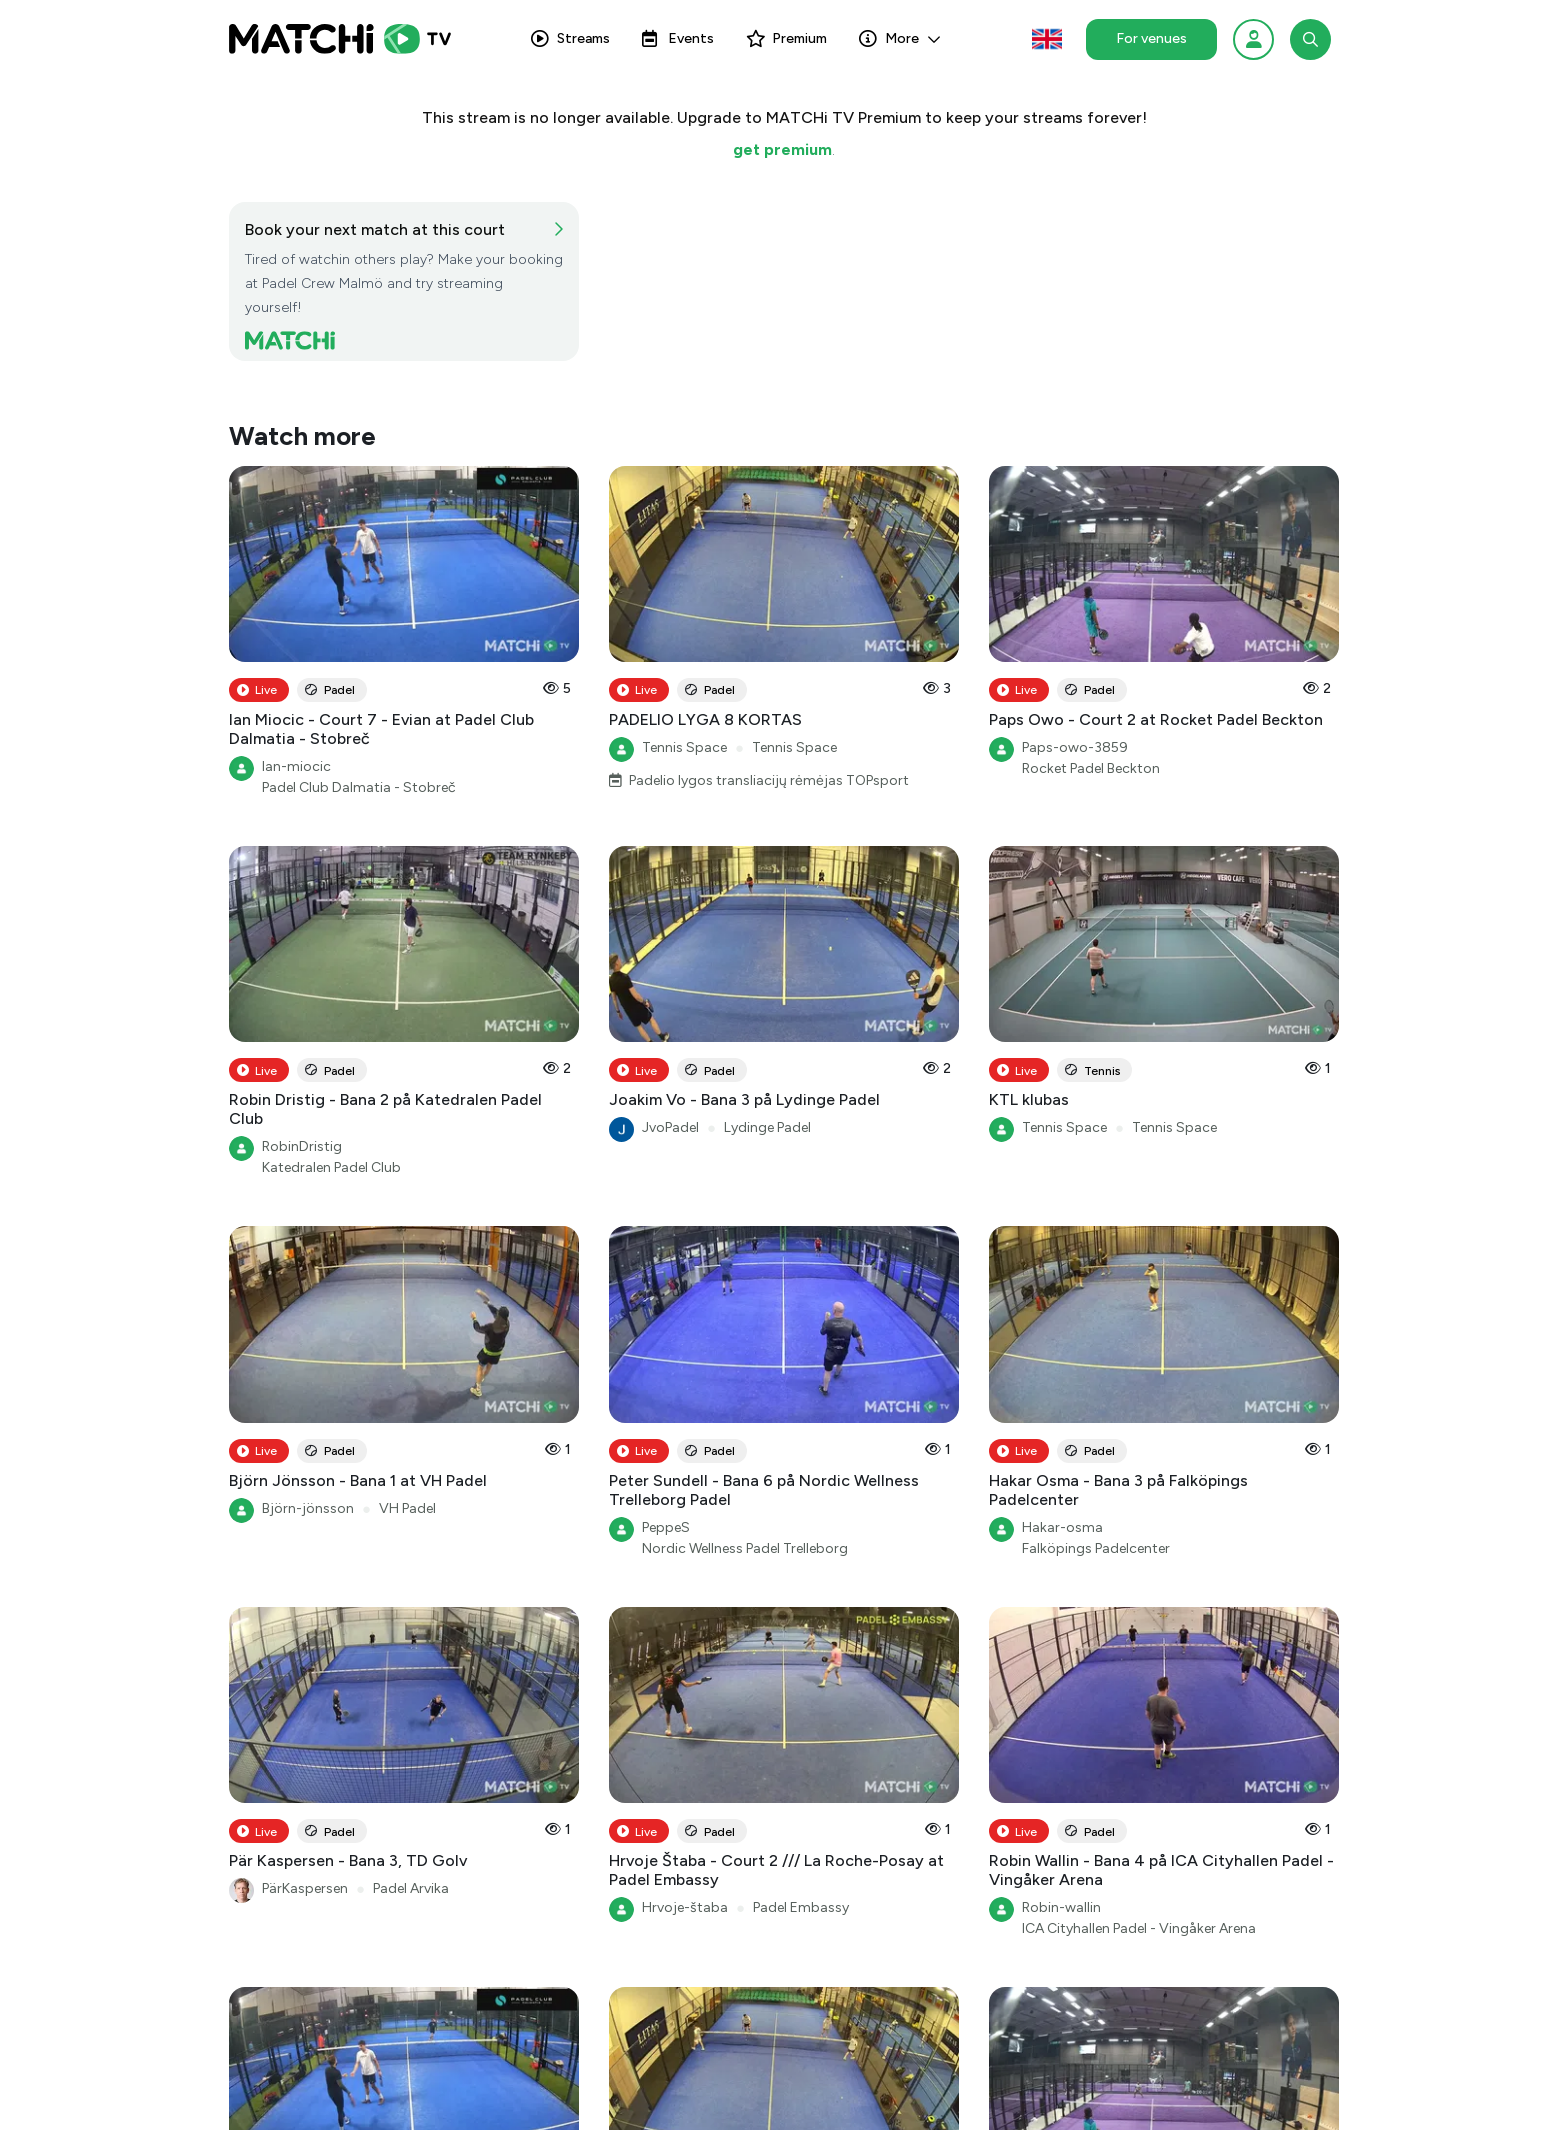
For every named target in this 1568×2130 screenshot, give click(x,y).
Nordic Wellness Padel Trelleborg (745, 1548)
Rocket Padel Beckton (1091, 768)
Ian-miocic (296, 766)
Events (678, 38)
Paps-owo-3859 (1075, 747)
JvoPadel (670, 1127)
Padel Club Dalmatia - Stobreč (359, 787)
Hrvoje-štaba (685, 1907)
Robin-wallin (1061, 1907)
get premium (782, 149)
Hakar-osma (1062, 1527)
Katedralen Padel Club (331, 1167)
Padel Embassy (801, 1907)
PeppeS (666, 1527)
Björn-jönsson (308, 1508)
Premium (786, 38)
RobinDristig (302, 1146)
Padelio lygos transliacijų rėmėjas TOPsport (769, 780)
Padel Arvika (411, 1888)
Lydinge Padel (767, 1127)
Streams (570, 38)
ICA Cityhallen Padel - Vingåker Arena (1139, 1928)
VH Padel (407, 1508)
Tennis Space (684, 747)
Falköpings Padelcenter (1096, 1548)
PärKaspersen (305, 1888)
